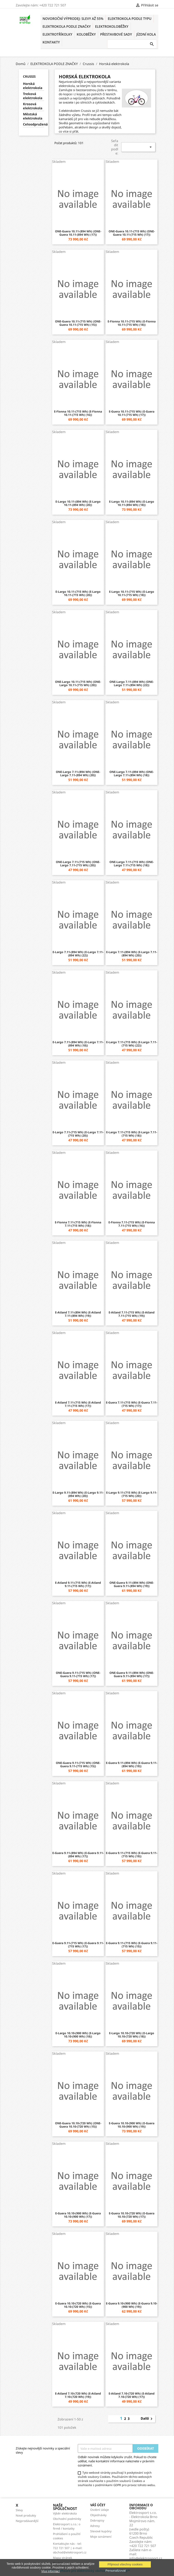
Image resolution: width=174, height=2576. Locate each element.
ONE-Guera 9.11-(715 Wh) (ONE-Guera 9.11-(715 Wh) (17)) (78, 1674)
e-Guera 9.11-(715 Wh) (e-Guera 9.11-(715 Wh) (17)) (78, 1944)
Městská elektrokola (32, 116)
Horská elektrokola (32, 86)
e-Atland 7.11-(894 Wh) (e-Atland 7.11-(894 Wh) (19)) (78, 1314)
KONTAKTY (51, 42)
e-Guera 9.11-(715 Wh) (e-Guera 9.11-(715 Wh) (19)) (131, 1854)
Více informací (50, 2571)
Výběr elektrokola (65, 2513)
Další (147, 2418)
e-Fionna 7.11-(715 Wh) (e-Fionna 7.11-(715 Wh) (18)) (78, 1224)
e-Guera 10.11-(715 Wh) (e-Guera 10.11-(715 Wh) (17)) (131, 413)
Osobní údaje (99, 2510)
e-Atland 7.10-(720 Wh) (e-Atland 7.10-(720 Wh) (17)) (132, 2395)
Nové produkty (26, 2515)
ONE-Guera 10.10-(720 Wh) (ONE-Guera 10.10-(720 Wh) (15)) (78, 2125)
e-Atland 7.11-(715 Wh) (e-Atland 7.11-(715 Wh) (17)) (78, 1404)
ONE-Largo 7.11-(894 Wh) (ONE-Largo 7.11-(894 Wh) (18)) (131, 773)
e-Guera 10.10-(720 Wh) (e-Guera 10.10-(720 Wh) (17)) (131, 2215)
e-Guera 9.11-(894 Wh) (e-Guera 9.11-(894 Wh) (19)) (131, 1764)
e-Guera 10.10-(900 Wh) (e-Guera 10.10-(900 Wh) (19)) (131, 2125)
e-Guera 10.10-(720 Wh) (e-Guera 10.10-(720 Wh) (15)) (78, 2305)
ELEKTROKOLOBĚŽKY (111, 26)
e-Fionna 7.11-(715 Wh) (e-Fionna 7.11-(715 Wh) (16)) (131, 1224)
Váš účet (97, 2505)
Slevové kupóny (101, 2531)
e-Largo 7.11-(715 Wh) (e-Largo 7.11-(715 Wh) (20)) (78, 1134)
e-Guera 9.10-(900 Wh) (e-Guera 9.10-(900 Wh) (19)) (131, 2305)
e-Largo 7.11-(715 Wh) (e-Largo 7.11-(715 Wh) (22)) (131, 1044)
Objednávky (98, 2515)
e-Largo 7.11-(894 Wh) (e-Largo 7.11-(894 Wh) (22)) (78, 953)
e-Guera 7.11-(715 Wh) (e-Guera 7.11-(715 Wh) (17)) (131, 1404)
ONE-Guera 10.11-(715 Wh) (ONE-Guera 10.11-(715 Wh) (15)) (78, 323)
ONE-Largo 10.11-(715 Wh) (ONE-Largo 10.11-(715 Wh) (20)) (78, 683)
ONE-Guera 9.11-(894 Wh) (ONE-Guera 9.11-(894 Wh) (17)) (131, 1674)
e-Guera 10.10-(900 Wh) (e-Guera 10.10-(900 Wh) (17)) (78, 2215)
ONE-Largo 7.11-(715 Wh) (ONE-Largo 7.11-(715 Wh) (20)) (78, 863)
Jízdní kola (146, 34)
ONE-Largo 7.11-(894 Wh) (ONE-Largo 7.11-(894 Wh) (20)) (78, 773)
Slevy (19, 2510)
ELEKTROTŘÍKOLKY (57, 34)
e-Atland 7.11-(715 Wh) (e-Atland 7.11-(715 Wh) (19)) (132, 1314)
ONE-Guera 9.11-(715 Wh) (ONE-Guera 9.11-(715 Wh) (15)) (78, 1764)
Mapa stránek (62, 2558)
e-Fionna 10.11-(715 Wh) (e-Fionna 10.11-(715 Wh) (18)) (132, 323)
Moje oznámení (101, 2537)
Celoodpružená (33, 124)
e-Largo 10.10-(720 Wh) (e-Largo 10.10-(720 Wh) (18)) (131, 2035)
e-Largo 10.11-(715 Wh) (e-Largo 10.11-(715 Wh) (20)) (78, 593)
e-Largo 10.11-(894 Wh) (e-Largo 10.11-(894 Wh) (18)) (131, 503)
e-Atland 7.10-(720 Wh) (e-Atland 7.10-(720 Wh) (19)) (78, 2395)
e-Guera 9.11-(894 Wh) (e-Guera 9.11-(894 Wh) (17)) (78, 1854)
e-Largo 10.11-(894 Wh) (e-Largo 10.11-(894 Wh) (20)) (78, 503)
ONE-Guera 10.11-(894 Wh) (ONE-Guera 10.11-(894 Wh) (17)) (78, 233)
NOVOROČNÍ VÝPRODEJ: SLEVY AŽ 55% (73, 18)
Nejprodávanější (27, 2521)
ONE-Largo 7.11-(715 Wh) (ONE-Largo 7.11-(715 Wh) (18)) (131, 863)
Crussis (29, 76)
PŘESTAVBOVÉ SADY (116, 34)
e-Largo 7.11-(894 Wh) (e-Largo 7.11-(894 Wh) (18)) (78, 1044)
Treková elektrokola (32, 96)
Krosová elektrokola (32, 106)
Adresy (95, 2526)
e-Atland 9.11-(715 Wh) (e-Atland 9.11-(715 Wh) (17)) (78, 1584)
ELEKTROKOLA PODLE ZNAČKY (67, 26)
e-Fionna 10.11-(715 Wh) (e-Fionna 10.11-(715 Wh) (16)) (78, 413)
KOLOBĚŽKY (86, 34)
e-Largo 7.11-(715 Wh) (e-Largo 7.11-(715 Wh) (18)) (131, 1134)
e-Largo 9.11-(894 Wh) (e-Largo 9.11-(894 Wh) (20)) (78, 1494)
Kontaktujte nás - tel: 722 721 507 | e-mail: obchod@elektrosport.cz (69, 2548)
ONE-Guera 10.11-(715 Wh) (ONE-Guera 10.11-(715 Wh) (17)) (132, 233)
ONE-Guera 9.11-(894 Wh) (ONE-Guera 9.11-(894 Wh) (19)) (131, 1584)
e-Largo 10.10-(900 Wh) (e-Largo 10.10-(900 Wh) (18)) (78, 2035)
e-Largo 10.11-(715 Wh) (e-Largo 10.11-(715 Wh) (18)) (131, 593)
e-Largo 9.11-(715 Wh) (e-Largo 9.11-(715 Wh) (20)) (131, 1494)
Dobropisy (97, 2520)
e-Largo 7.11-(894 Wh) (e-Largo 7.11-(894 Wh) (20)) (131, 953)
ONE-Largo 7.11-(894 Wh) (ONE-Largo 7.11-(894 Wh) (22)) (131, 683)
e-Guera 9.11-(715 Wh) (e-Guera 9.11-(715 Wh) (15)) (131, 1944)
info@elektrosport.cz (145, 2558)
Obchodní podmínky (67, 2519)
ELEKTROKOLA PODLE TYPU (129, 18)
